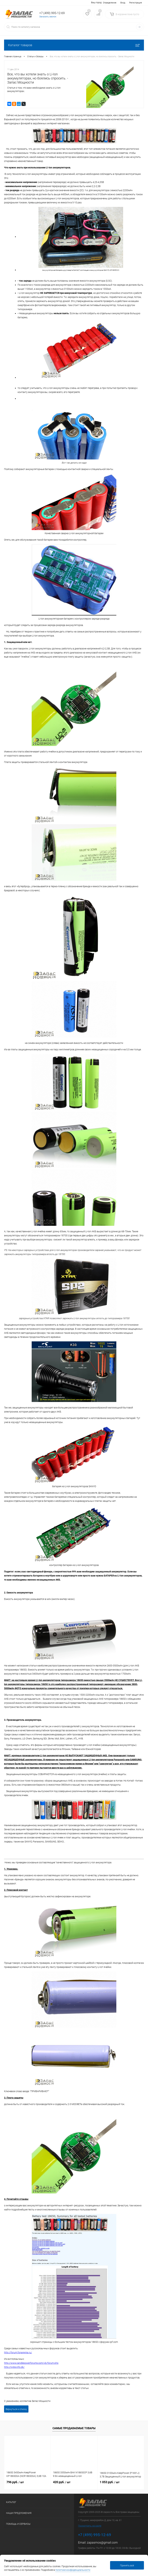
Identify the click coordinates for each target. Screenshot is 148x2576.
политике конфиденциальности (72, 2570)
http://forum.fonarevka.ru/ (18, 2352)
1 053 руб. (110, 2482)
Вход (122, 2)
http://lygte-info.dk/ (14, 2367)
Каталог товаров (74, 45)
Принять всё (127, 2565)
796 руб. (15, 2482)
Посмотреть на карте (89, 2525)
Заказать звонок (47, 16)
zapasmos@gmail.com (102, 2542)
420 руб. (61, 2482)
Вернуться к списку (16, 2409)
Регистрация (135, 2)
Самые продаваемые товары (74, 2428)
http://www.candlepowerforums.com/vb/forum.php (31, 2363)
